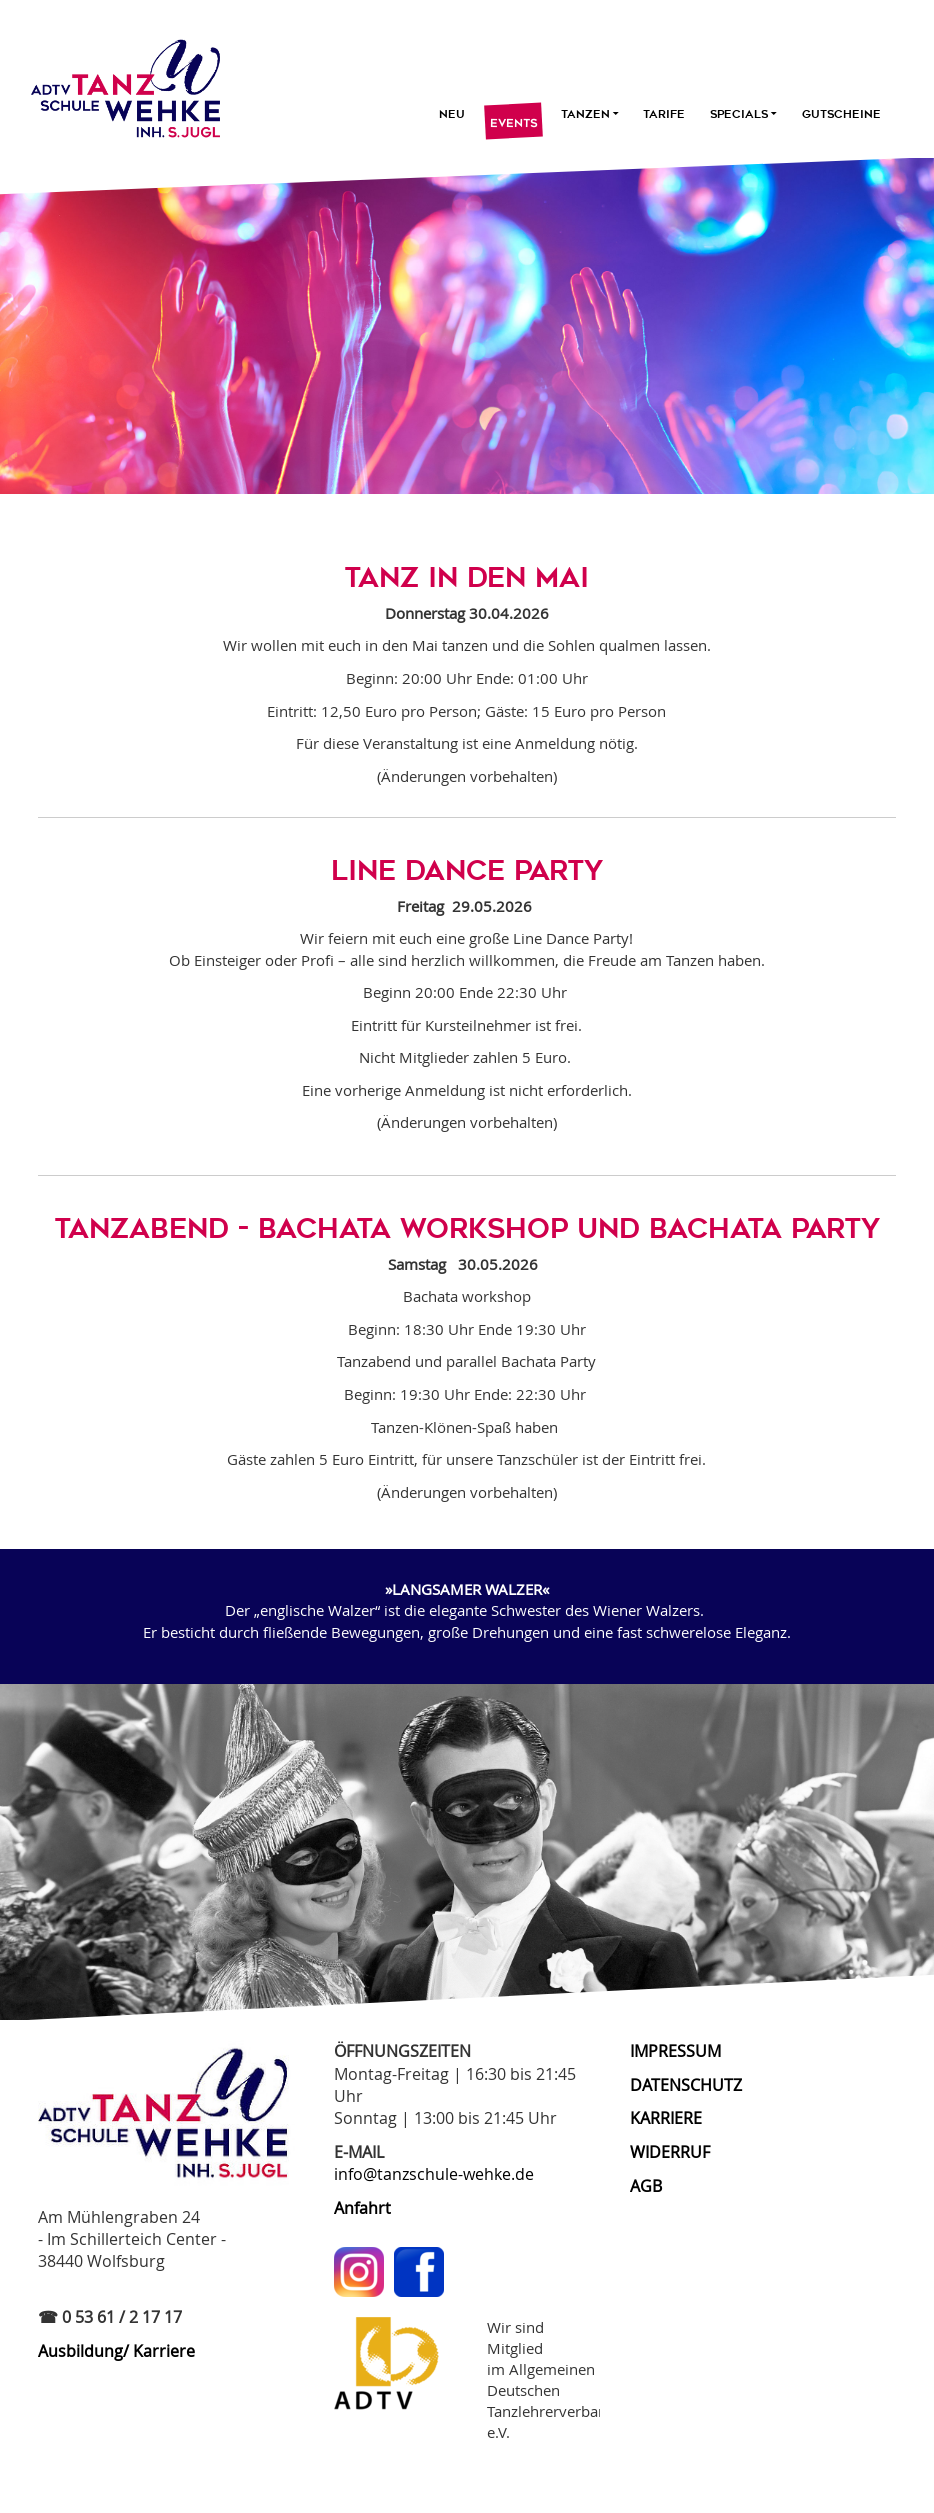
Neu (452, 114)
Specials (743, 114)
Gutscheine (841, 114)
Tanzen (590, 114)
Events (513, 124)
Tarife (664, 114)
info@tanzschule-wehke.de (434, 2174)
